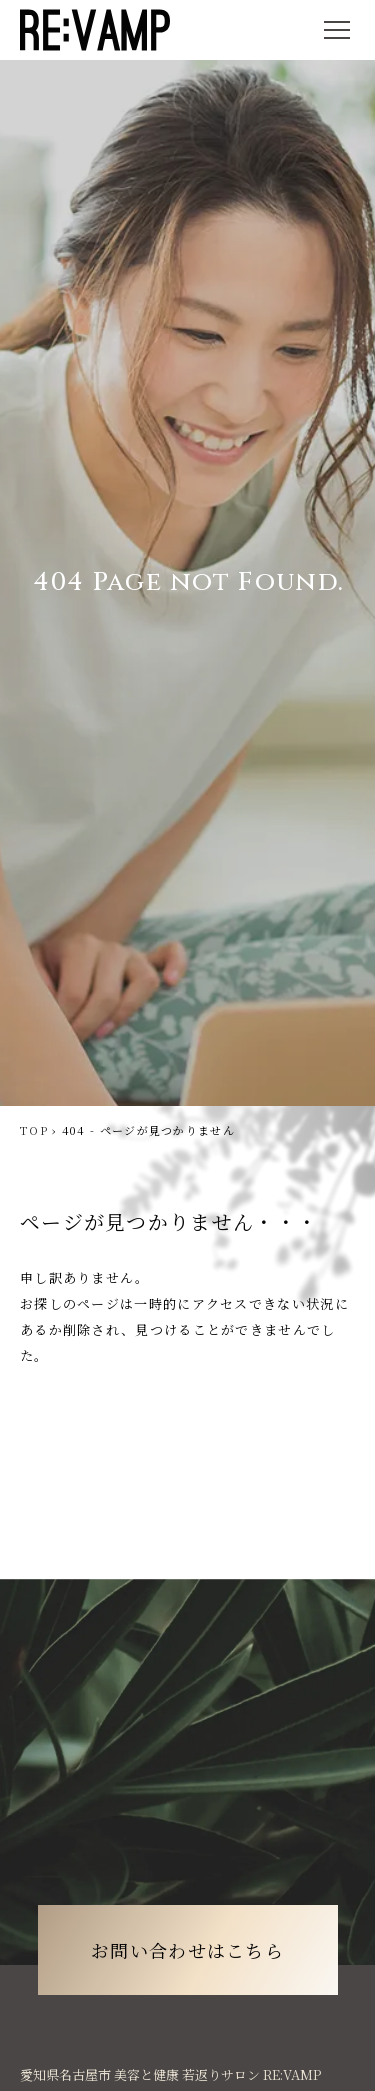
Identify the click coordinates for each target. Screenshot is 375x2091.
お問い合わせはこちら (187, 1950)
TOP (34, 1130)
